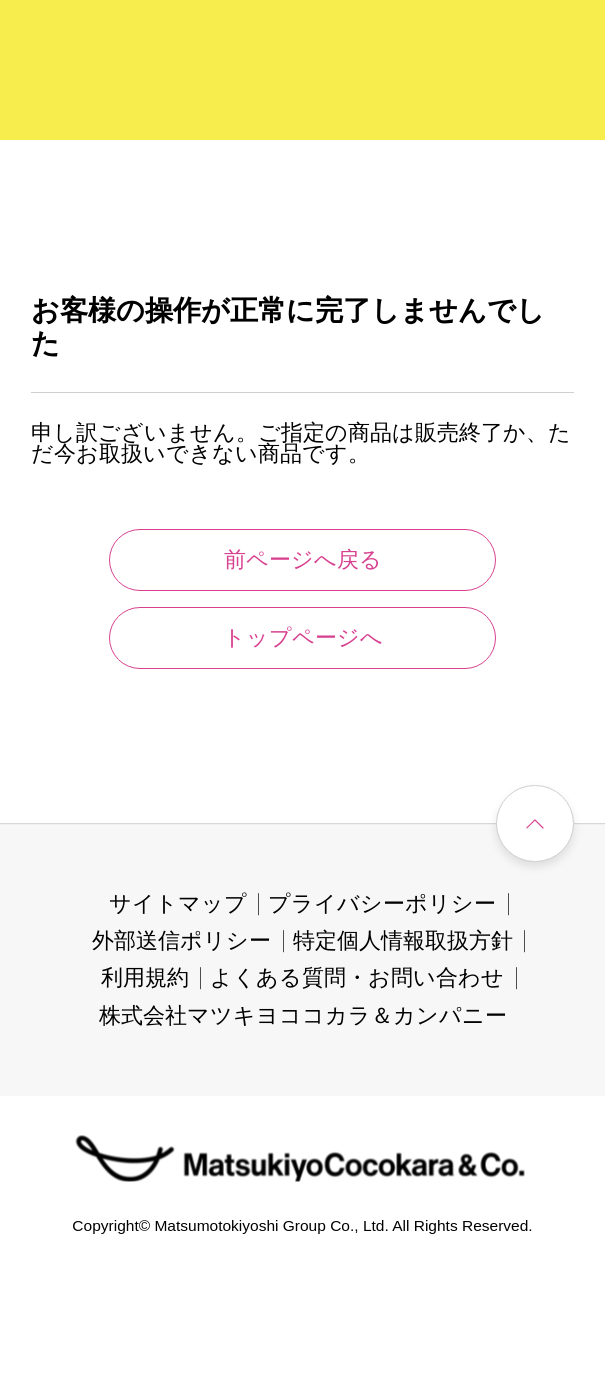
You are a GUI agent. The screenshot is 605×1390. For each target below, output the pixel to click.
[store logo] (90, 73)
